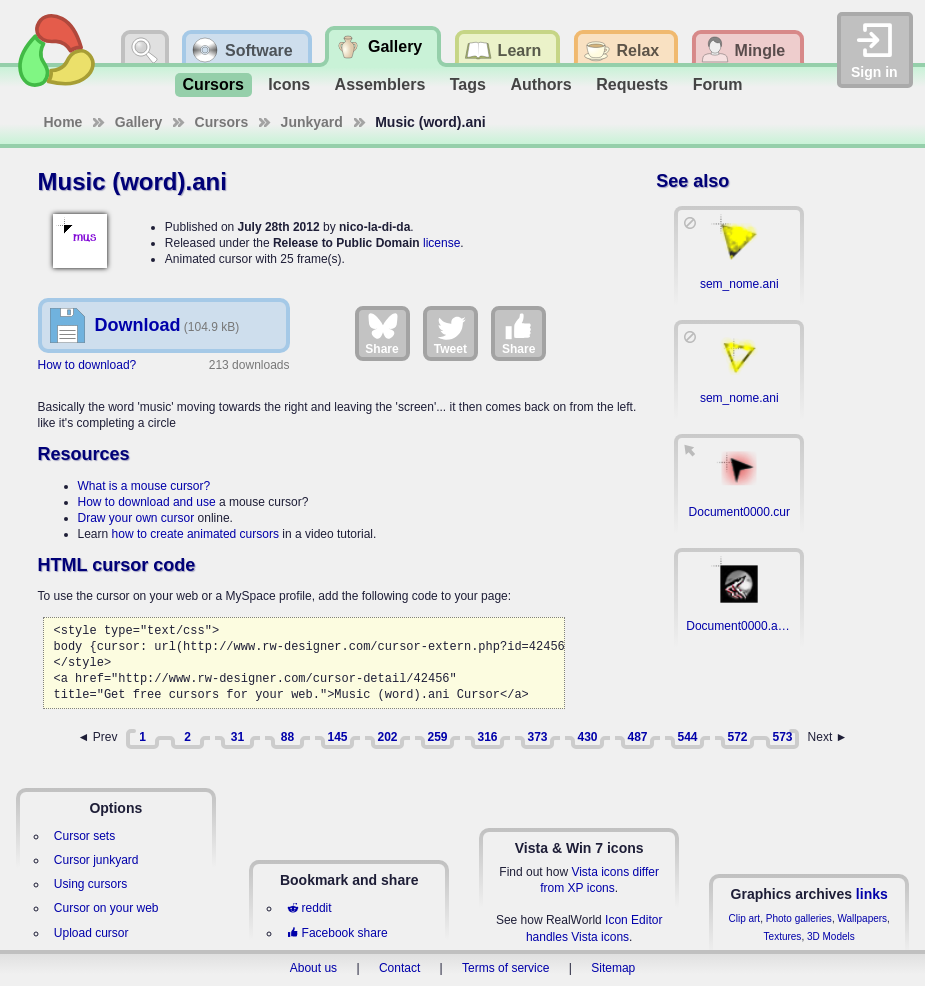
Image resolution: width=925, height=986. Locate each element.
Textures (783, 936)
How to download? (87, 365)
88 (287, 737)
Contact (399, 968)
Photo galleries (799, 918)
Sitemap (613, 968)
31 (237, 737)
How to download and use (147, 502)
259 (437, 737)
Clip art (744, 918)
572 (737, 737)
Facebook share (337, 933)
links (872, 894)
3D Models (831, 936)
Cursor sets (84, 836)
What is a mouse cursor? (144, 486)
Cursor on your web (106, 908)
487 (637, 737)
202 (387, 737)
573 (782, 737)
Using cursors (90, 884)
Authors (540, 84)
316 (487, 737)
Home (63, 122)
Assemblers (380, 84)
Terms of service (505, 968)
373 (537, 737)
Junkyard (312, 122)
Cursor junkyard (96, 860)
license (441, 243)
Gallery (138, 122)
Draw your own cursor (136, 518)
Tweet (450, 333)
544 (687, 737)
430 (587, 737)
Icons (289, 84)
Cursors (213, 84)
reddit (309, 908)
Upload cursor (91, 933)
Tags (468, 84)
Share (381, 333)
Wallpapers (862, 918)
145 (337, 737)
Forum (718, 84)
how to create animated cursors (195, 534)
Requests (632, 84)
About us (313, 968)
